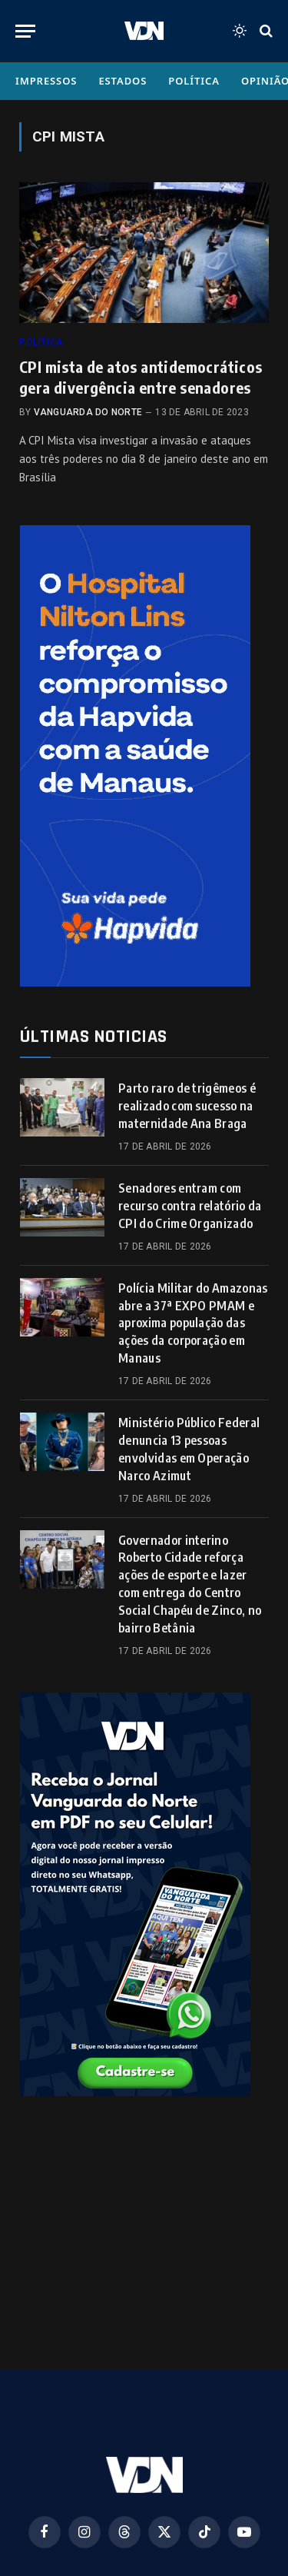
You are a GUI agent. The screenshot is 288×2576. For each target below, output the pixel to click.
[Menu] (25, 31)
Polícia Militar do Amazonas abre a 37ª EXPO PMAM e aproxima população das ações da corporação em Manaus (193, 1323)
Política (194, 81)
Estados (122, 81)
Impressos (46, 81)
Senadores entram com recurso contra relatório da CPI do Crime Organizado (190, 1205)
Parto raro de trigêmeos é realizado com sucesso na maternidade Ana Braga (187, 1105)
